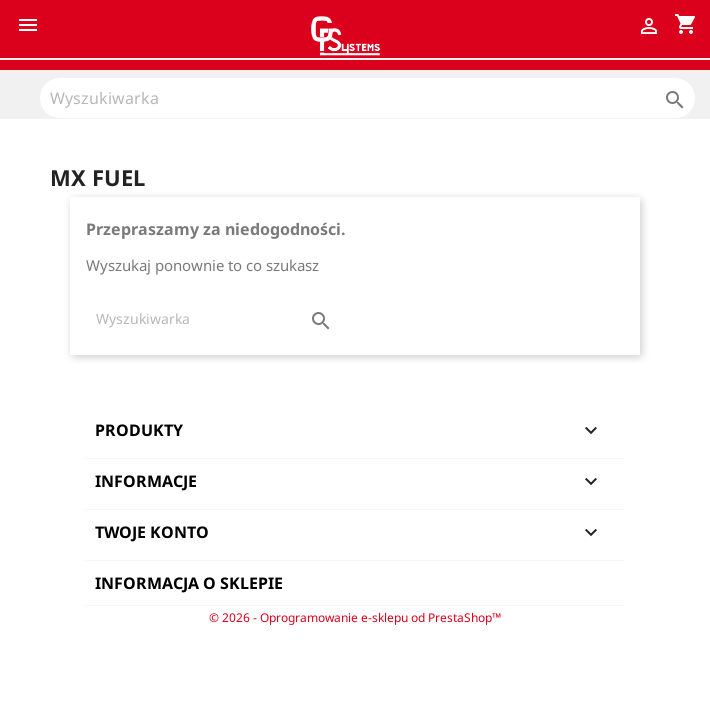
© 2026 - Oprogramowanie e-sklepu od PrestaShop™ (355, 617)
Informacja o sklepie (189, 583)
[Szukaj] (367, 98)
